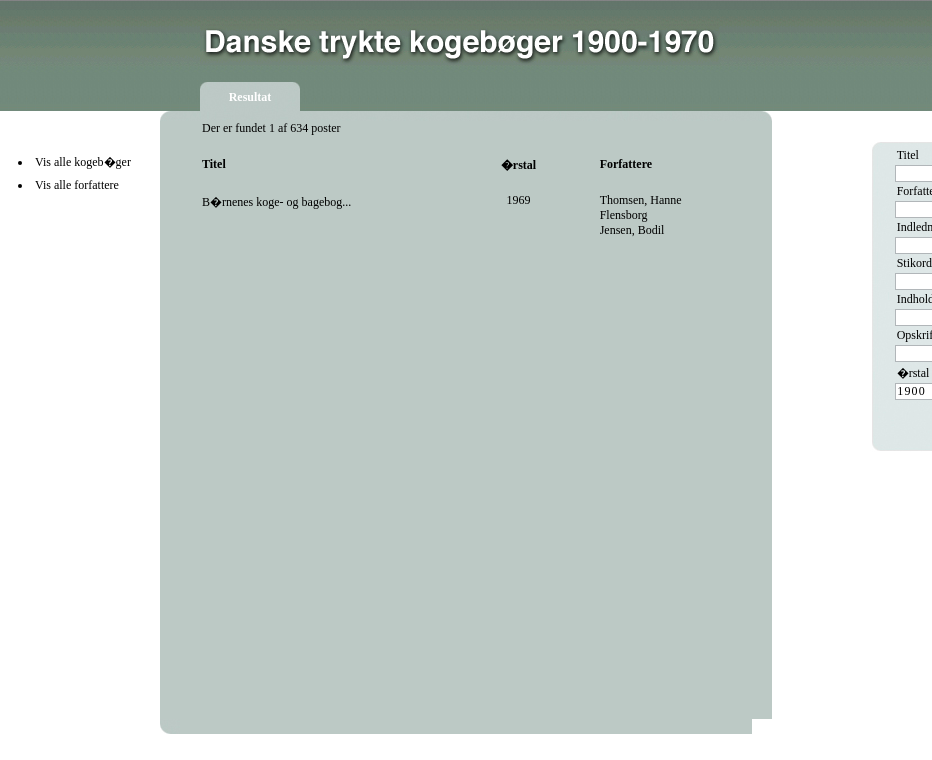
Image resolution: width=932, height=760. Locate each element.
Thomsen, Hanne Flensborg (641, 207)
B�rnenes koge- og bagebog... (276, 202)
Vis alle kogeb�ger (83, 162)
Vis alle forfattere (77, 185)
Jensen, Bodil (632, 230)
